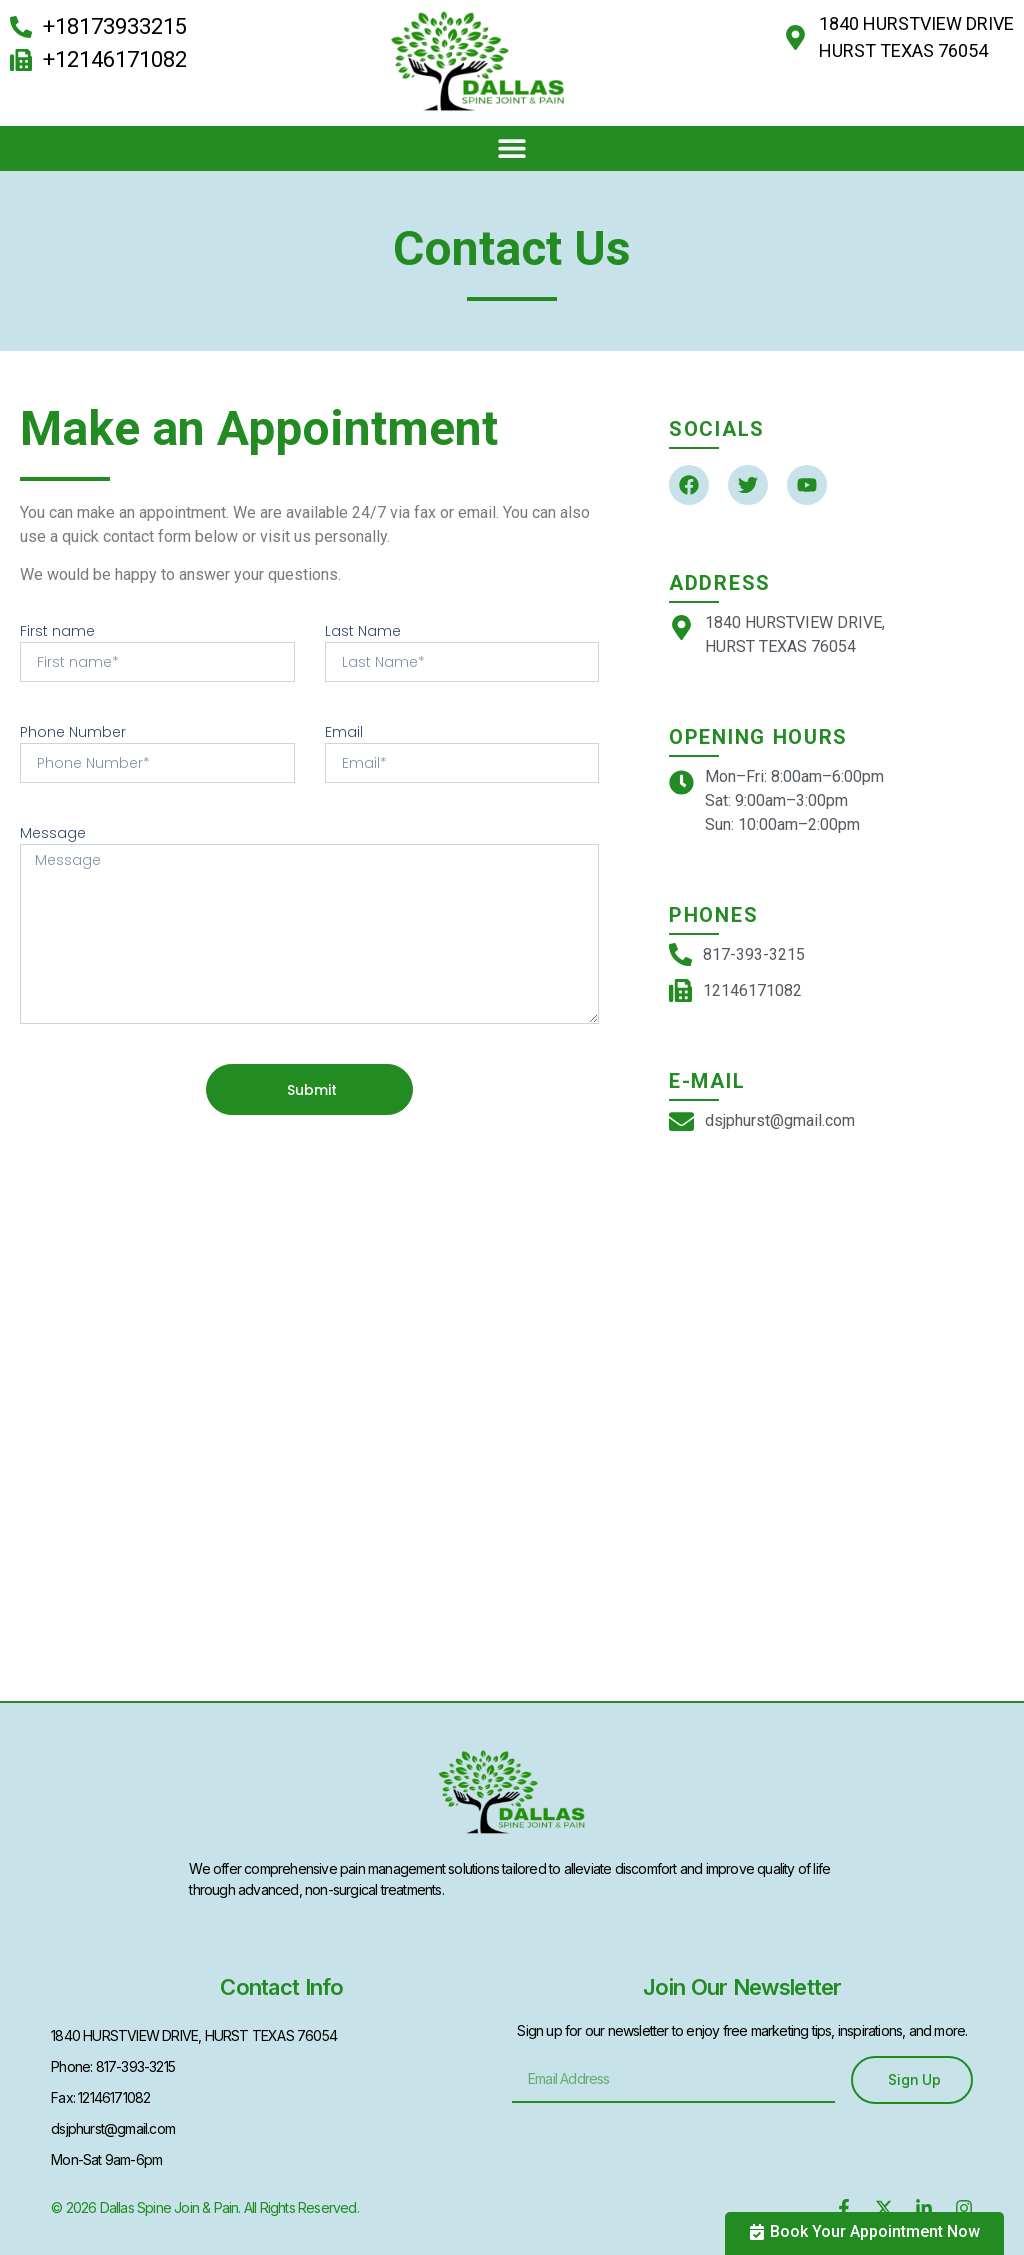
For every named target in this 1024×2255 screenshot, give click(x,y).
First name (57, 631)
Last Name (363, 631)
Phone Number (73, 732)
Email (344, 732)
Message (53, 833)
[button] (512, 148)
